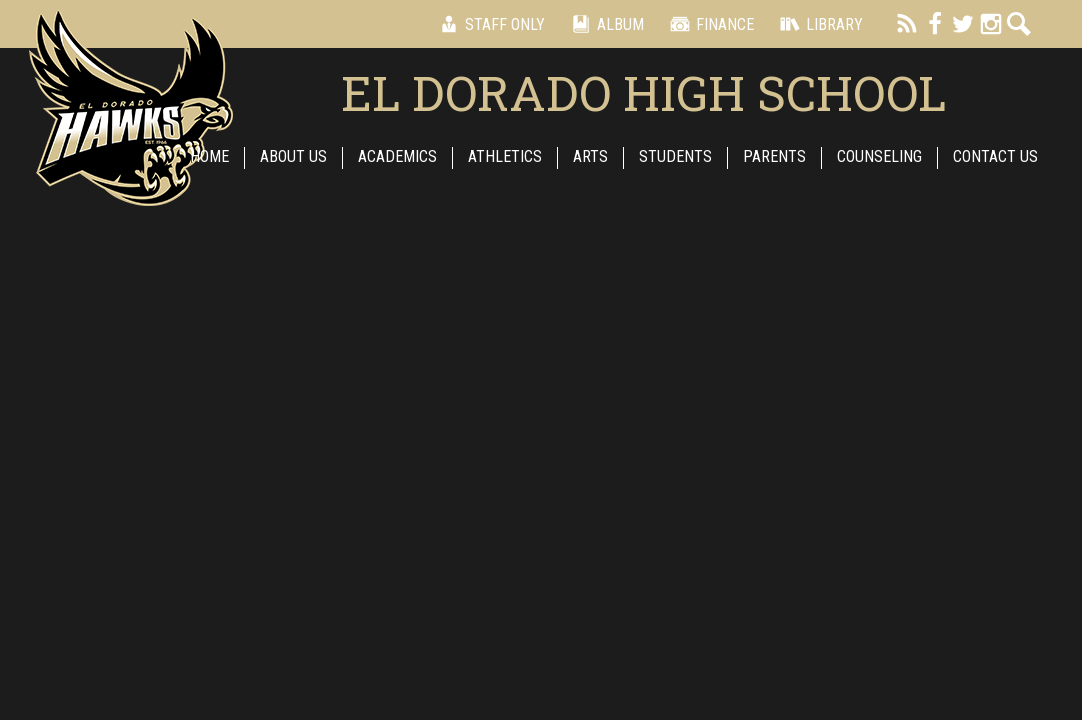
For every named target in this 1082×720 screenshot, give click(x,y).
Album (604, 24)
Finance (709, 24)
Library (818, 24)
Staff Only (489, 24)
